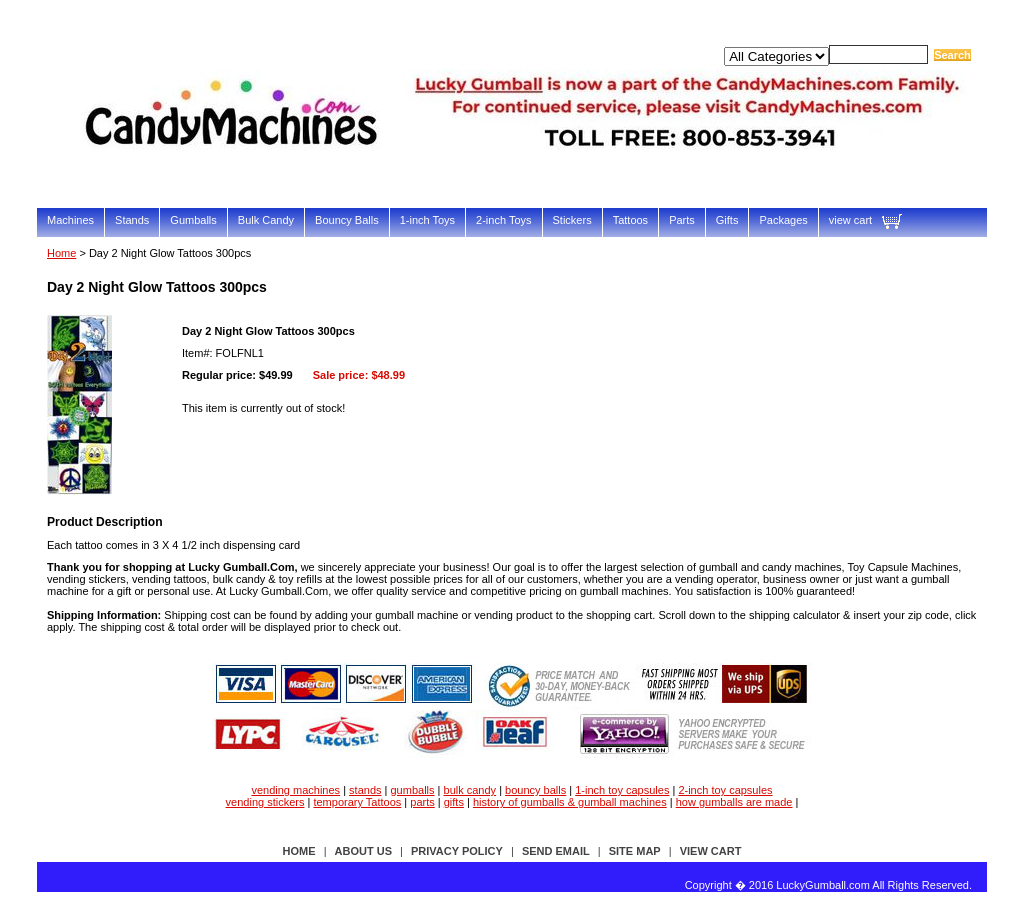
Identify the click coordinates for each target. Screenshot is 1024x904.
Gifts (727, 220)
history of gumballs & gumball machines (570, 802)
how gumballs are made (734, 802)
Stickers (572, 220)
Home (61, 253)
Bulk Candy (266, 220)
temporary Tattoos (357, 802)
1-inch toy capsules (622, 790)
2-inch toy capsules (725, 790)
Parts (682, 220)
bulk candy (470, 790)
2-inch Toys (503, 220)
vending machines (295, 790)
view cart (850, 220)
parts (422, 802)
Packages (783, 220)
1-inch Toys (427, 220)
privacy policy (457, 851)
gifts (454, 802)
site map (635, 851)
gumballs (413, 790)
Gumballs (193, 220)
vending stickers (265, 802)
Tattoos (630, 220)
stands (365, 790)
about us (363, 851)
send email (556, 851)
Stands (132, 220)
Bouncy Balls (347, 220)
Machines (70, 220)
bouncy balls (535, 790)
